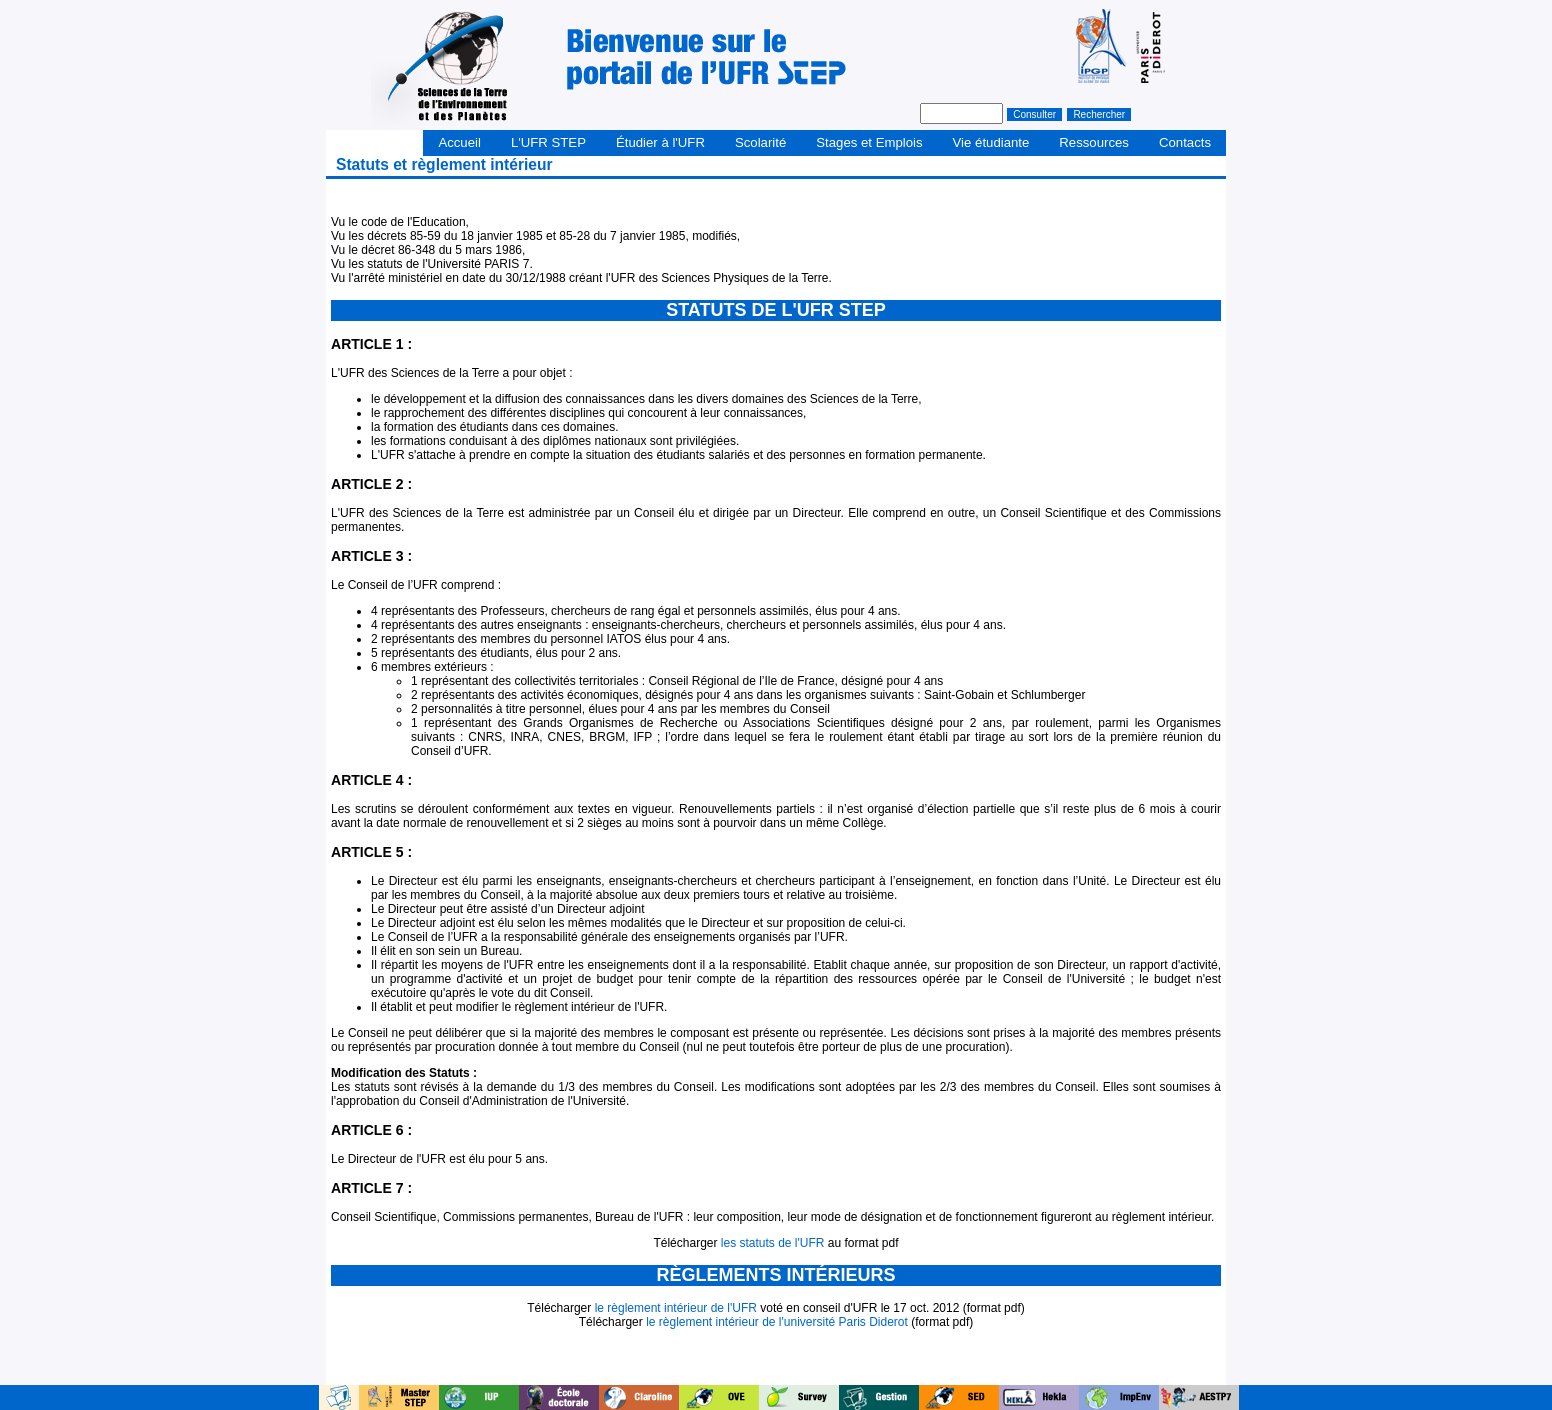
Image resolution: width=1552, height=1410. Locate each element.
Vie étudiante (991, 142)
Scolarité (760, 142)
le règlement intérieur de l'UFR (676, 1308)
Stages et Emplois (869, 142)
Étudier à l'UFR (660, 142)
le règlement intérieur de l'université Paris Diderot (777, 1322)
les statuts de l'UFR (773, 1243)
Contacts (1185, 142)
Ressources (1094, 142)
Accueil (459, 142)
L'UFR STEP (548, 142)
